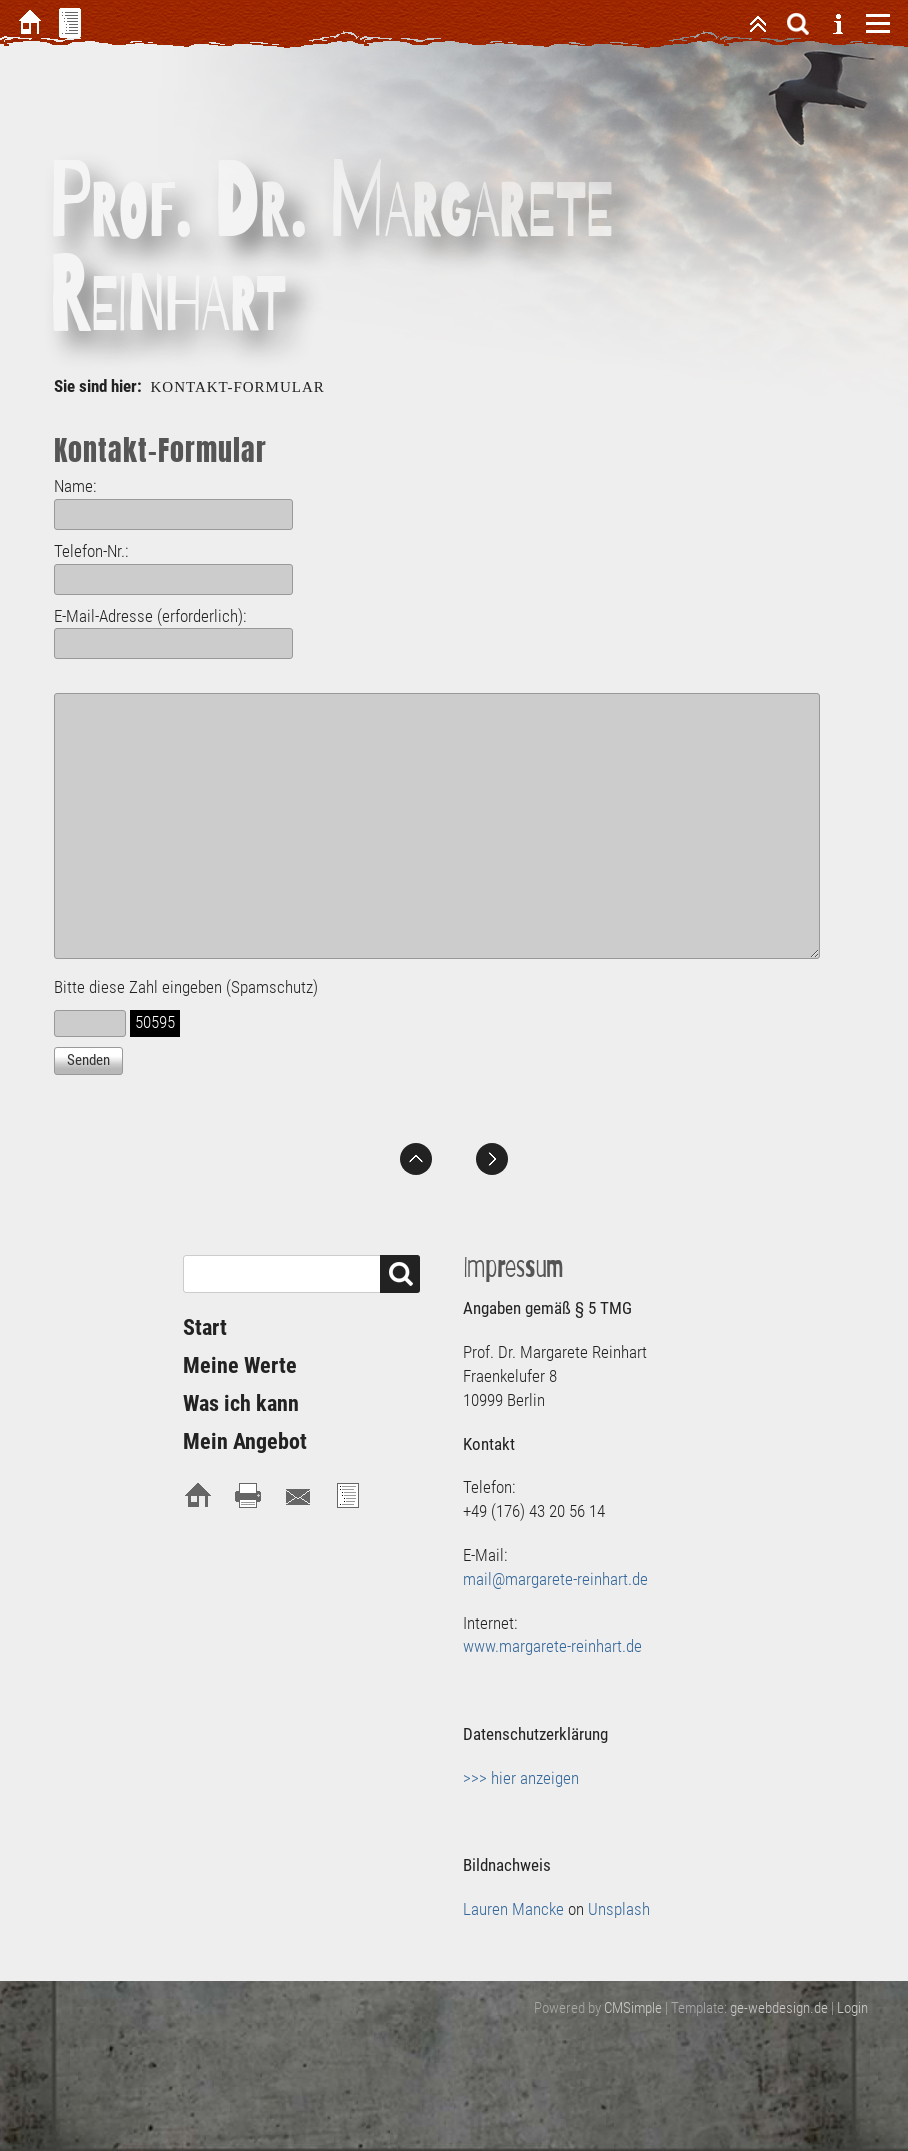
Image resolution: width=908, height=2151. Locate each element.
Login (852, 2008)
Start (205, 1327)
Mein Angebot (245, 1441)
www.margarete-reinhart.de (552, 1646)
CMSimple (633, 2008)
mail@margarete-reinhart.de (555, 1579)
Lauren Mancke (513, 1909)
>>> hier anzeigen (521, 1778)
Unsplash (619, 1909)
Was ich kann (241, 1403)
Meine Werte (240, 1365)
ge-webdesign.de (779, 2008)
